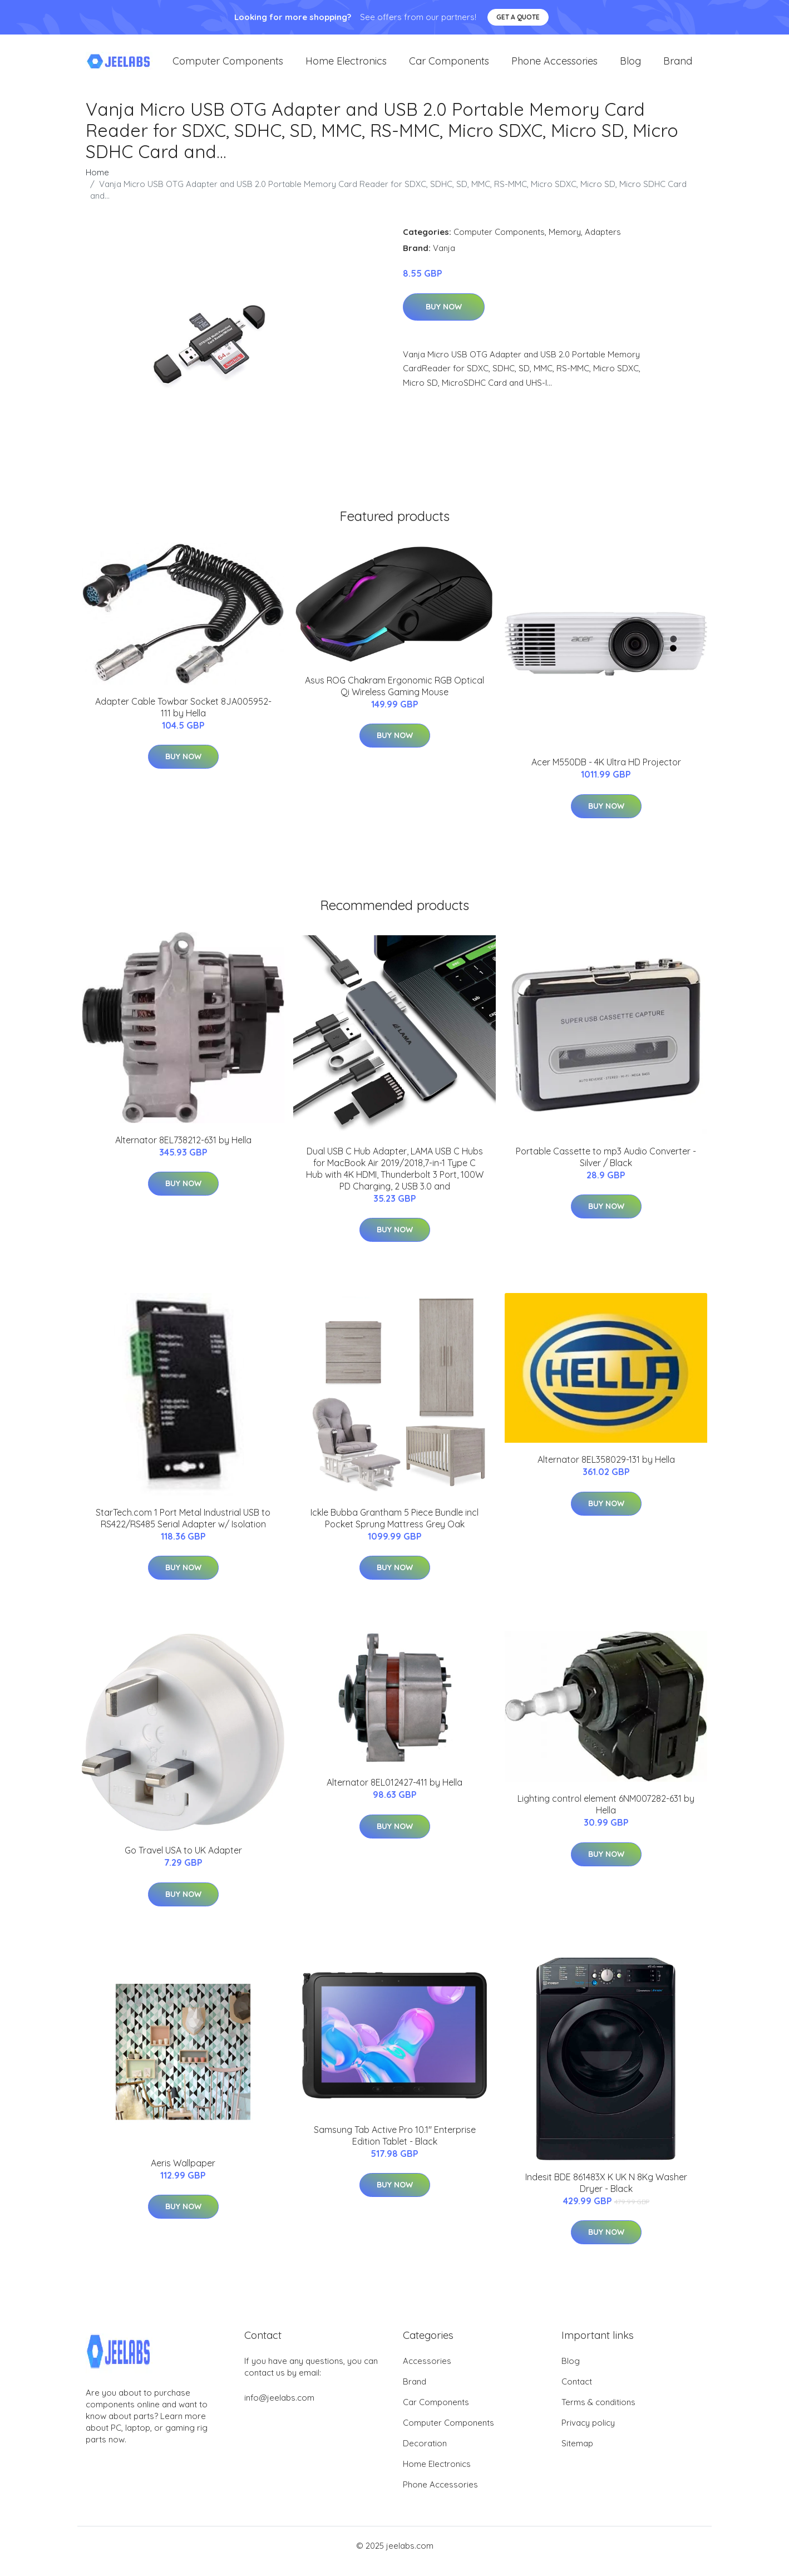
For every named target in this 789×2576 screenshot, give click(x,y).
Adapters (603, 243)
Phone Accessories (554, 66)
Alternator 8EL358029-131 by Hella (606, 1470)
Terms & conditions (598, 2413)
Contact (576, 2392)
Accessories (427, 2372)
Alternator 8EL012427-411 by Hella (394, 1793)
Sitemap (577, 2454)
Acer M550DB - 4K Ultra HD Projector (606, 773)
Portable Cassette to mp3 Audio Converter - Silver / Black (606, 1168)
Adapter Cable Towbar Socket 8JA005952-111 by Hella (183, 718)
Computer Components (227, 66)
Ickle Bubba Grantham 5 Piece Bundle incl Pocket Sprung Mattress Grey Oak (394, 1529)
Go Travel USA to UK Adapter (183, 1861)
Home (97, 183)
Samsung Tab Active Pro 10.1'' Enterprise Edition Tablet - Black (395, 2146)
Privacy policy (588, 2433)
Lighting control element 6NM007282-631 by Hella (605, 1815)
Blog (630, 66)
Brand (677, 66)
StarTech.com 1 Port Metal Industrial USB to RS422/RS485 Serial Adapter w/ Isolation (183, 1529)
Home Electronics (346, 66)
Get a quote (518, 17)
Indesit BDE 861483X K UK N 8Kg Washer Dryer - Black (606, 2193)
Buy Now (444, 318)
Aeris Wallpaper (183, 2174)
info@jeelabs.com (279, 2408)
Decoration (425, 2454)
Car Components (449, 66)
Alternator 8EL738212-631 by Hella (183, 1151)
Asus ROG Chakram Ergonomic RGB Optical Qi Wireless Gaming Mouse (394, 697)
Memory (565, 243)
